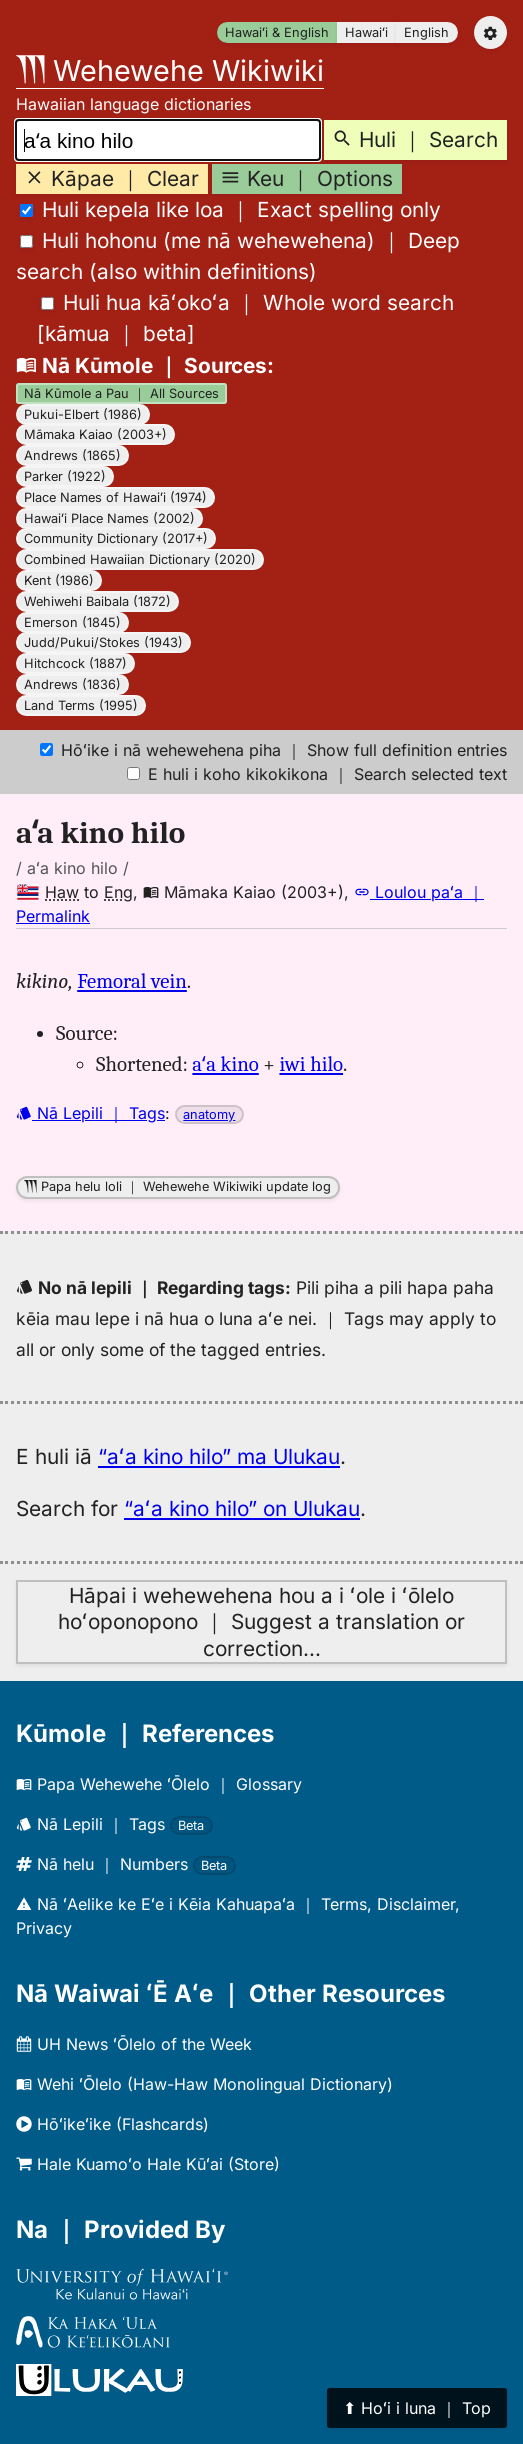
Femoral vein (132, 981)
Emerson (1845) (72, 622)
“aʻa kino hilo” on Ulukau (242, 1508)
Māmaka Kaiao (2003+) (95, 434)
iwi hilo (311, 1064)
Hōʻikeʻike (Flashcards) (112, 2124)
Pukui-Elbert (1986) (83, 414)
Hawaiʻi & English (277, 32)
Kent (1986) (59, 580)
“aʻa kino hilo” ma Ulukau (219, 1456)
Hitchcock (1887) (75, 663)
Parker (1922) (65, 476)
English (426, 32)
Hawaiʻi (366, 32)
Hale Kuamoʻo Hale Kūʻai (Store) (148, 2164)
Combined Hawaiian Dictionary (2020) (140, 559)
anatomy (209, 1114)
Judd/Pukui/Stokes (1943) (103, 642)
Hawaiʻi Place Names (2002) (109, 518)
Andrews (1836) (72, 684)
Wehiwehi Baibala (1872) (97, 601)
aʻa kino (225, 1064)
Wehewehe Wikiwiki (170, 70)
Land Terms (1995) (81, 705)
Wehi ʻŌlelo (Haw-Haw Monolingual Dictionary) (204, 2084)
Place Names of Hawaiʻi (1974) (115, 497)
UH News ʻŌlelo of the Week (134, 2044)
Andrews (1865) (72, 455)
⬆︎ (417, 2408)
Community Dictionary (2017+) (116, 538)
